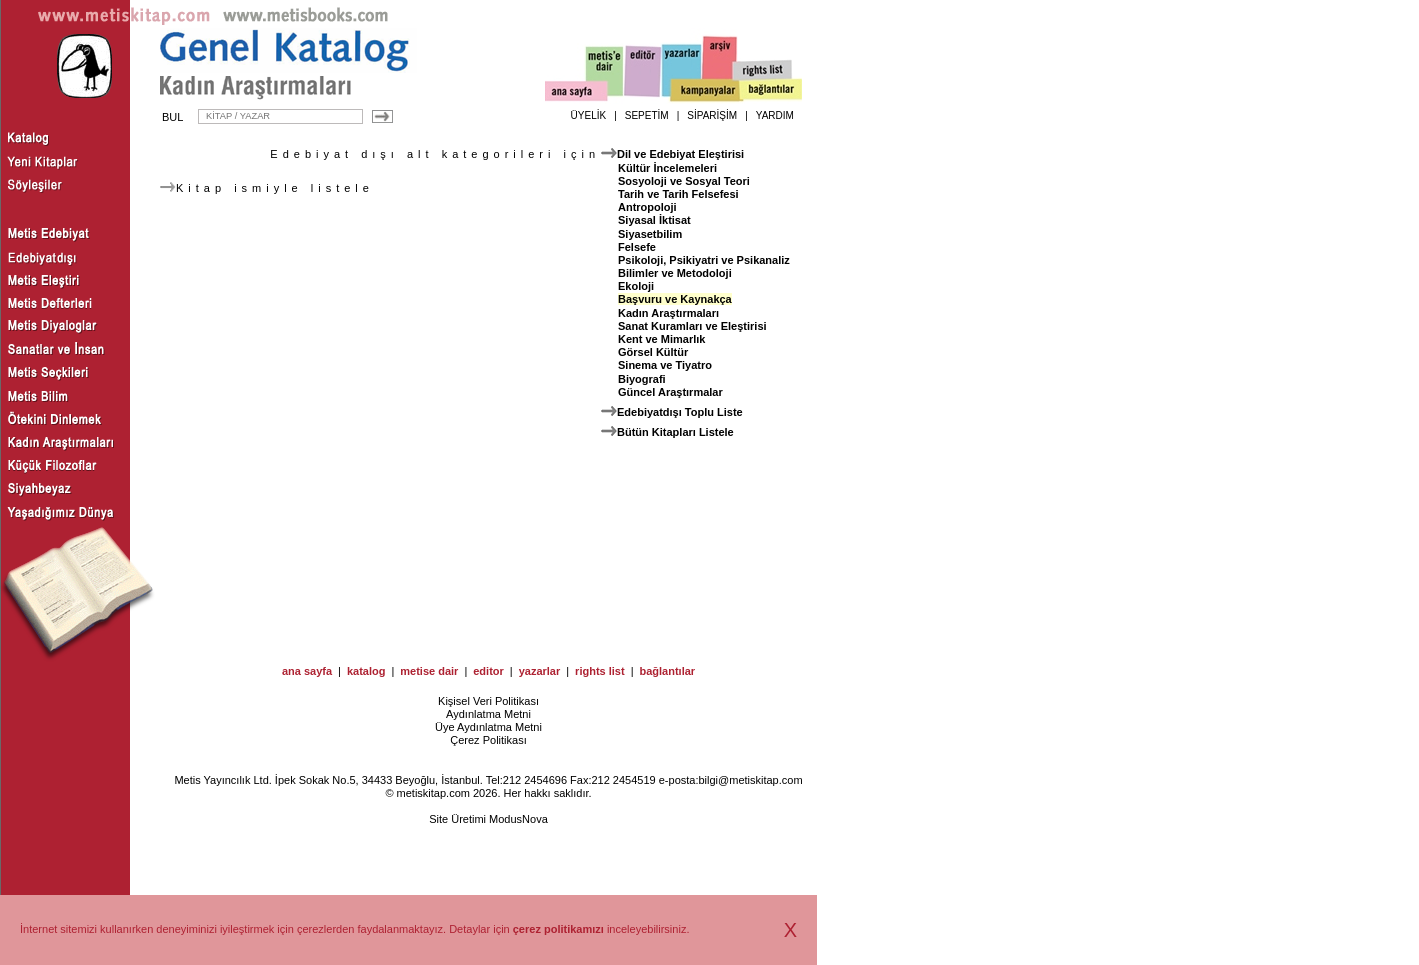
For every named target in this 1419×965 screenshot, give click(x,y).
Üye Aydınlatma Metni (488, 727)
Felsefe (637, 247)
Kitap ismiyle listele (267, 188)
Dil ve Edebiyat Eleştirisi (680, 154)
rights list (600, 671)
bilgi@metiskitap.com (750, 780)
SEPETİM (647, 115)
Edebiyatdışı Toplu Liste (680, 412)
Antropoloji (647, 207)
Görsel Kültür (653, 352)
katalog (366, 671)
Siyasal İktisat (654, 220)
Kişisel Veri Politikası (488, 701)
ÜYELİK (589, 115)
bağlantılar (667, 671)
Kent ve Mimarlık (661, 339)
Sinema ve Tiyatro (665, 365)
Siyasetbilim (650, 234)
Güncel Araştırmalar (670, 392)
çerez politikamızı (558, 929)
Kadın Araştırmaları (668, 313)
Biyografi (642, 379)
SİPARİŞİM (712, 115)
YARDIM (775, 115)
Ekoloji (636, 286)
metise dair (429, 671)
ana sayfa (307, 671)
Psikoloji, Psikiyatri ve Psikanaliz (704, 260)
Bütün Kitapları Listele (675, 432)
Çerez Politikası (488, 740)
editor (488, 671)
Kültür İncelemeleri (667, 168)
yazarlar (540, 671)
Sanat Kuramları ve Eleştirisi (692, 326)
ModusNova (518, 819)
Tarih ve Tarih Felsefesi (678, 194)
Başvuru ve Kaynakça (675, 299)
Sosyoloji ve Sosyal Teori (684, 181)
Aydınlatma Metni (488, 714)
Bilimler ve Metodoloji (675, 273)
